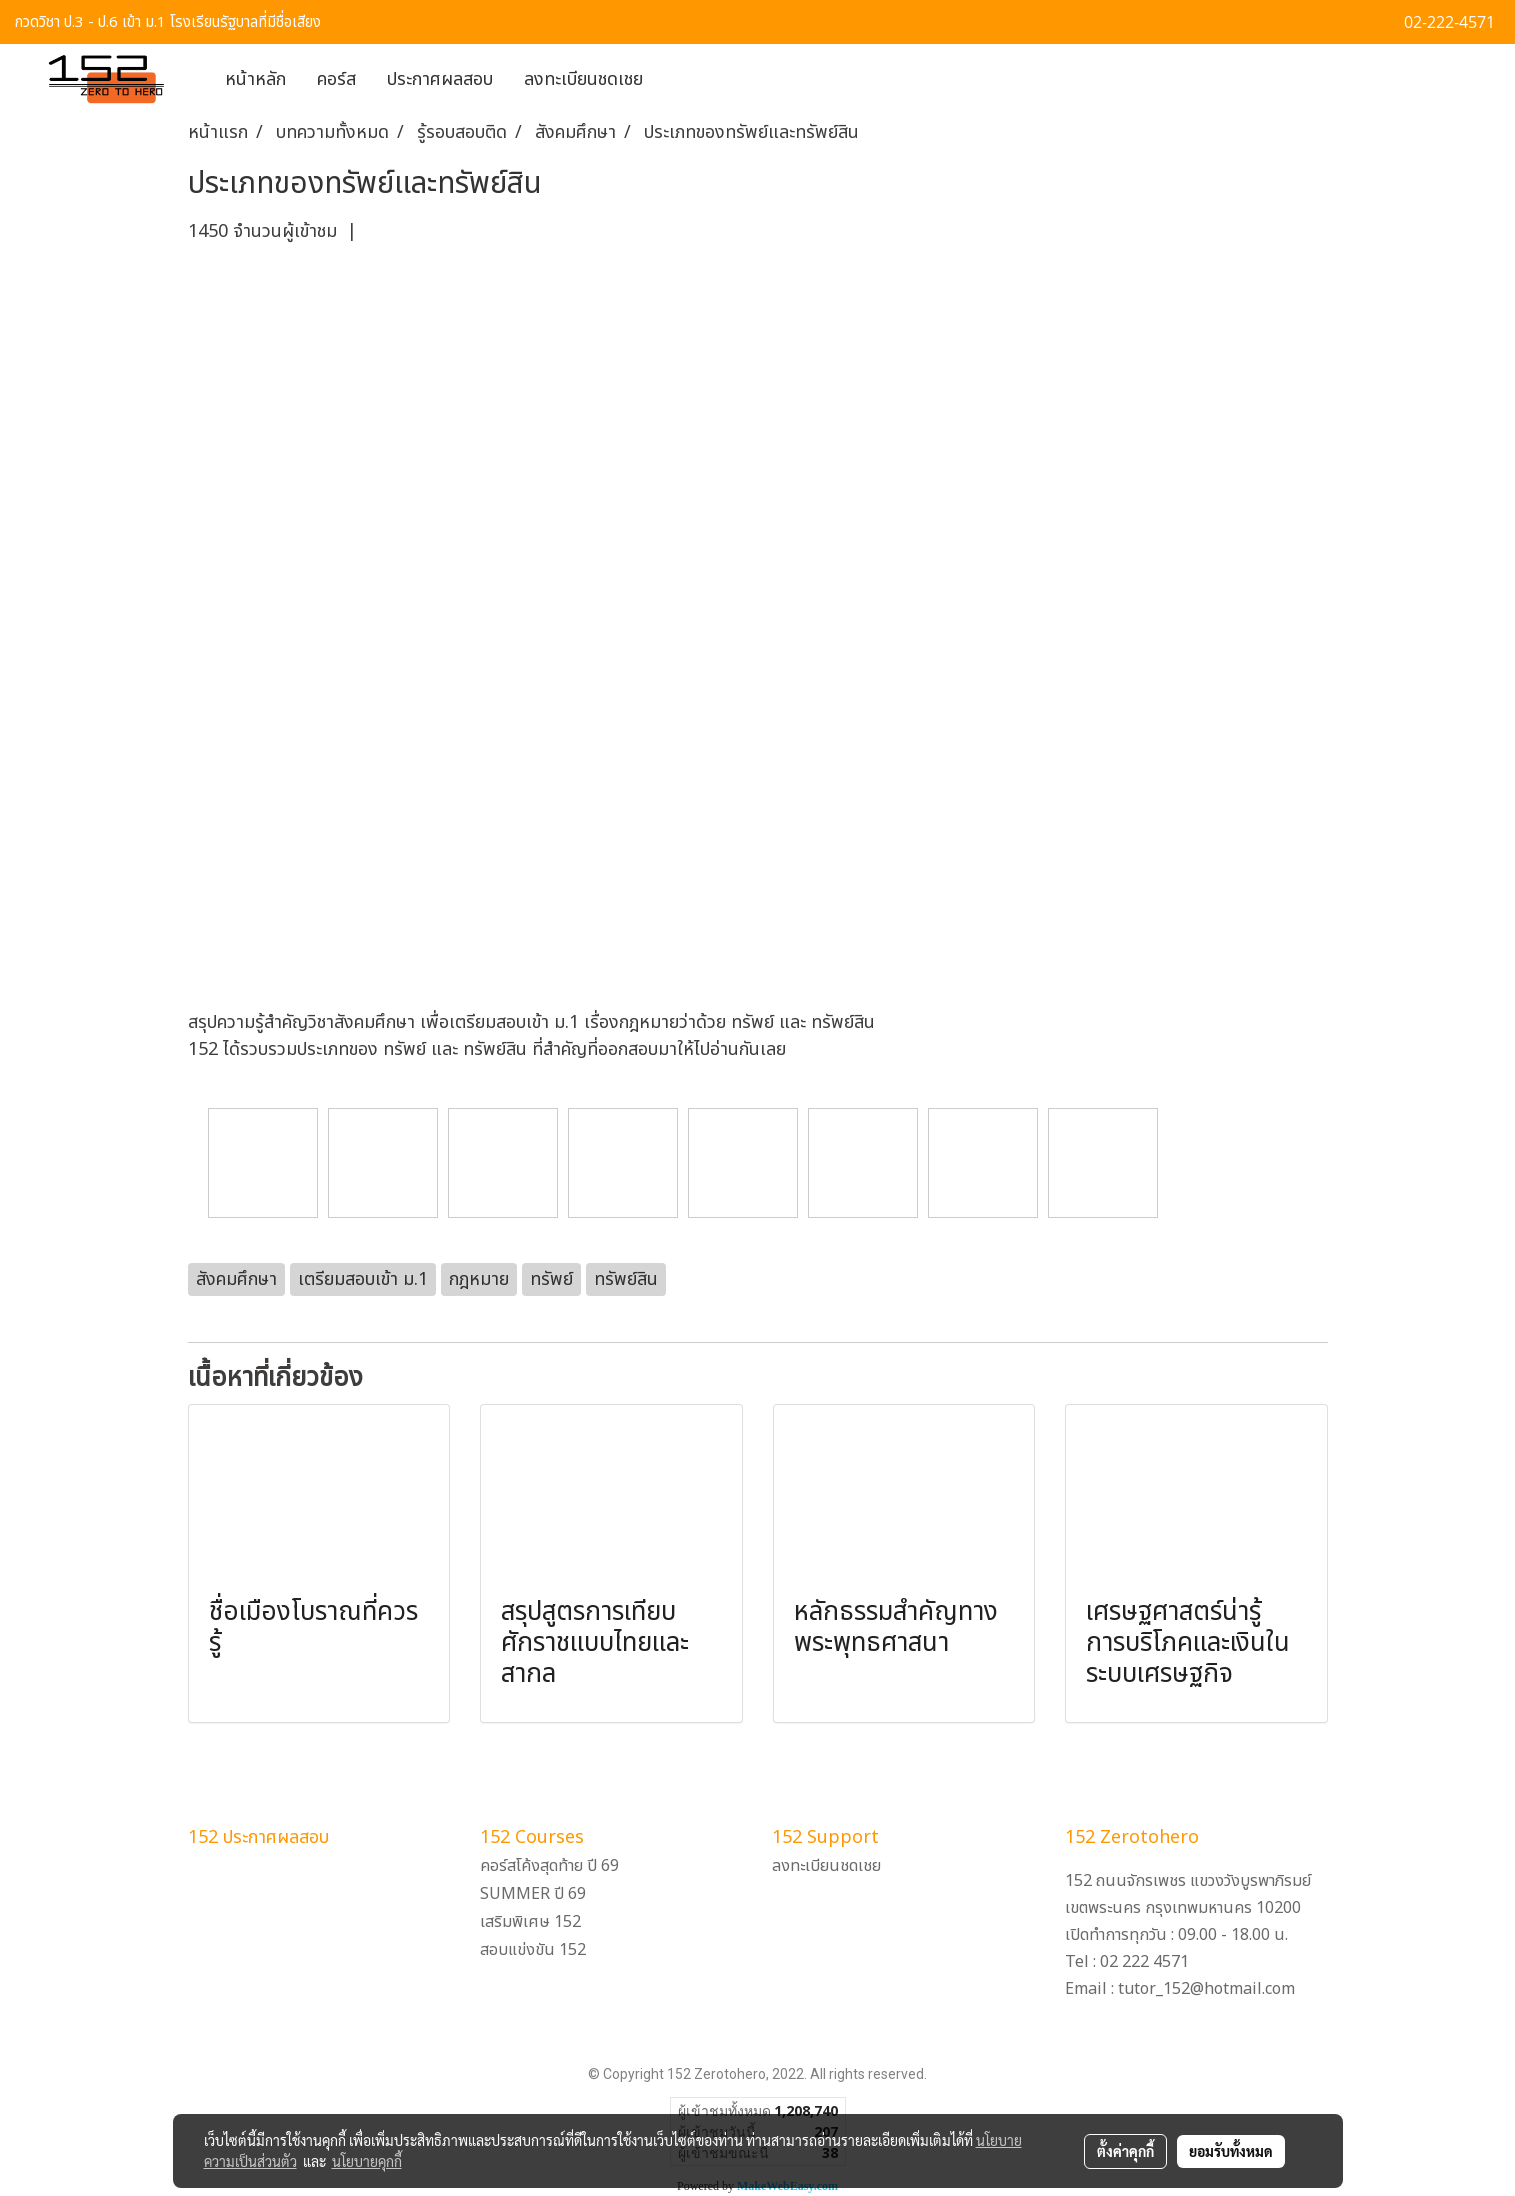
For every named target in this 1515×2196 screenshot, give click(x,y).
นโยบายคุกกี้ (367, 2161)
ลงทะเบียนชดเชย (583, 79)
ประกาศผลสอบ (440, 79)
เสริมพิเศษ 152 (530, 1922)
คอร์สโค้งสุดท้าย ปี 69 (549, 1866)
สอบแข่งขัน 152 (533, 1950)
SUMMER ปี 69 (533, 1894)
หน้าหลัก (255, 79)
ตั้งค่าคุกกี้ (1125, 2151)
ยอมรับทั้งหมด (1231, 2151)
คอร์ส (336, 79)
